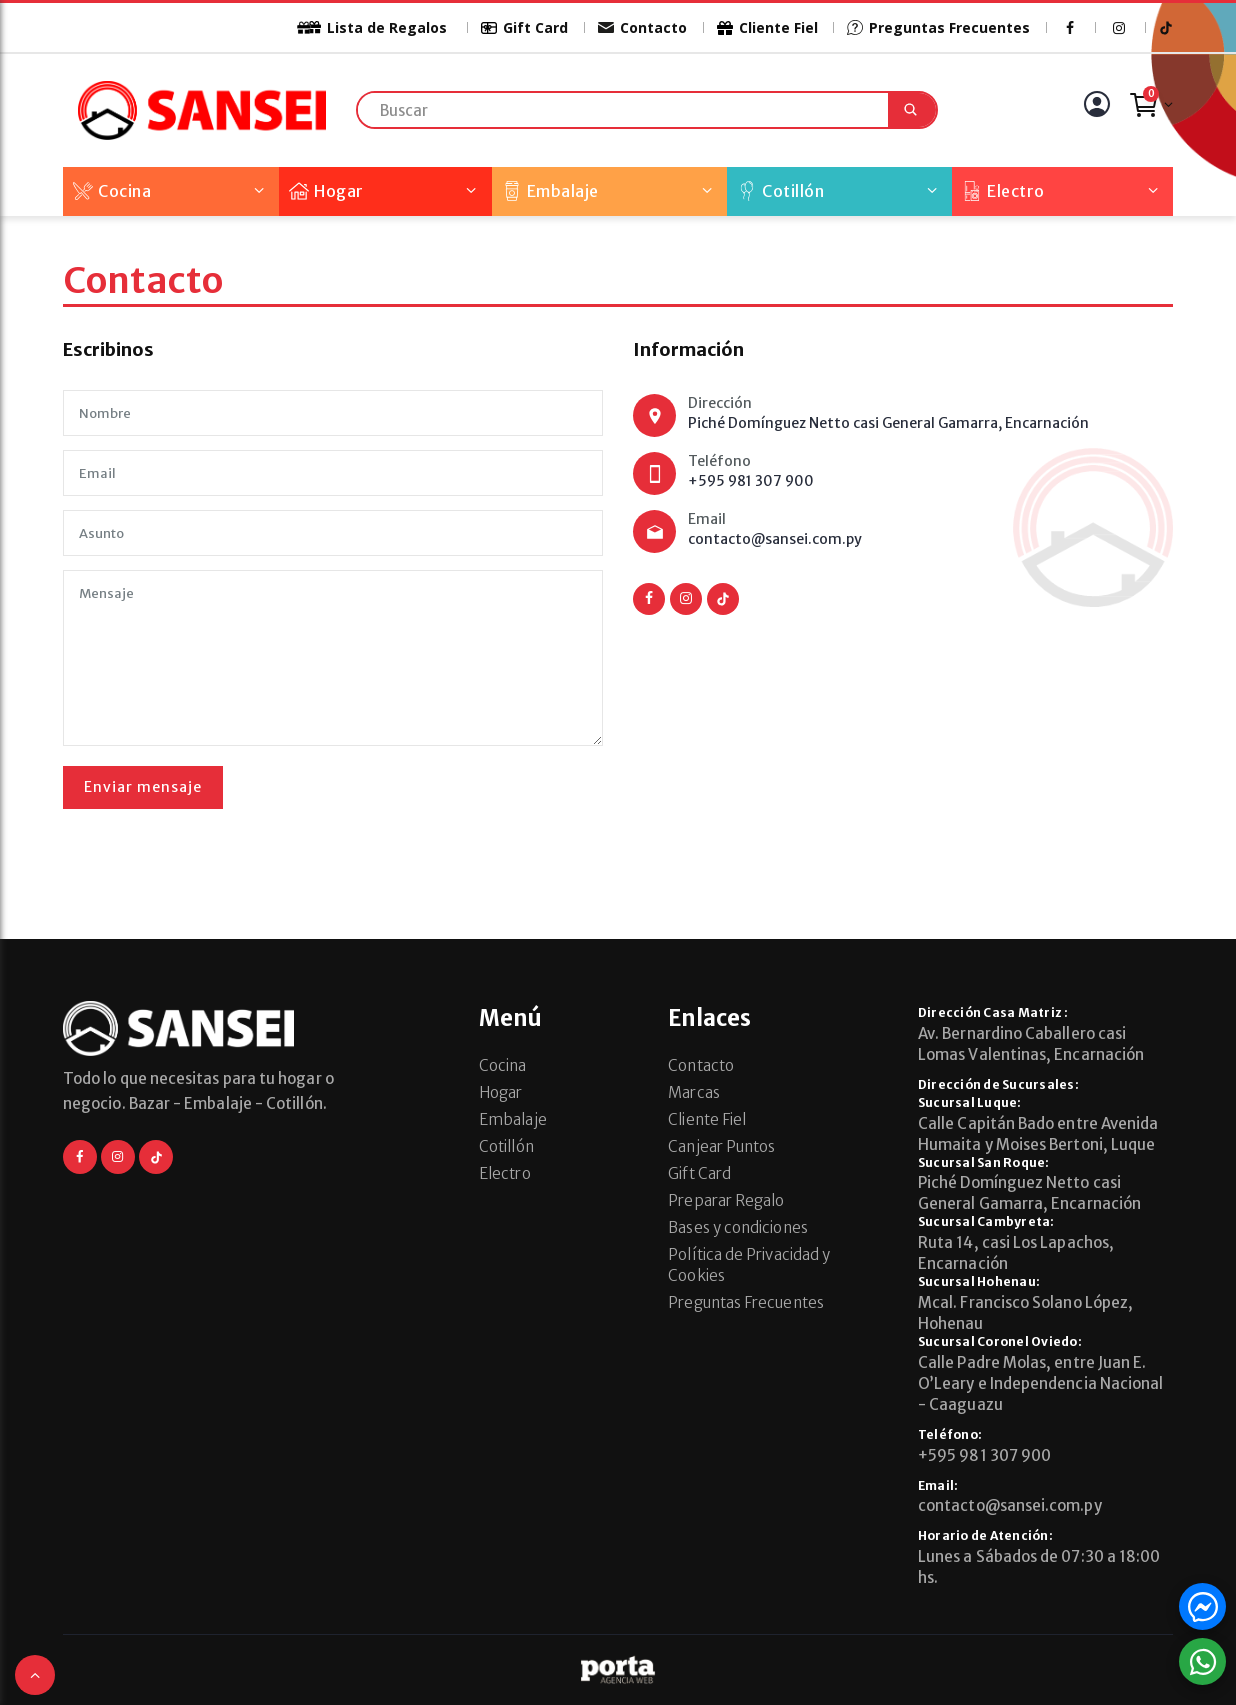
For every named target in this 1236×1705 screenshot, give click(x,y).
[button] (35, 1675)
